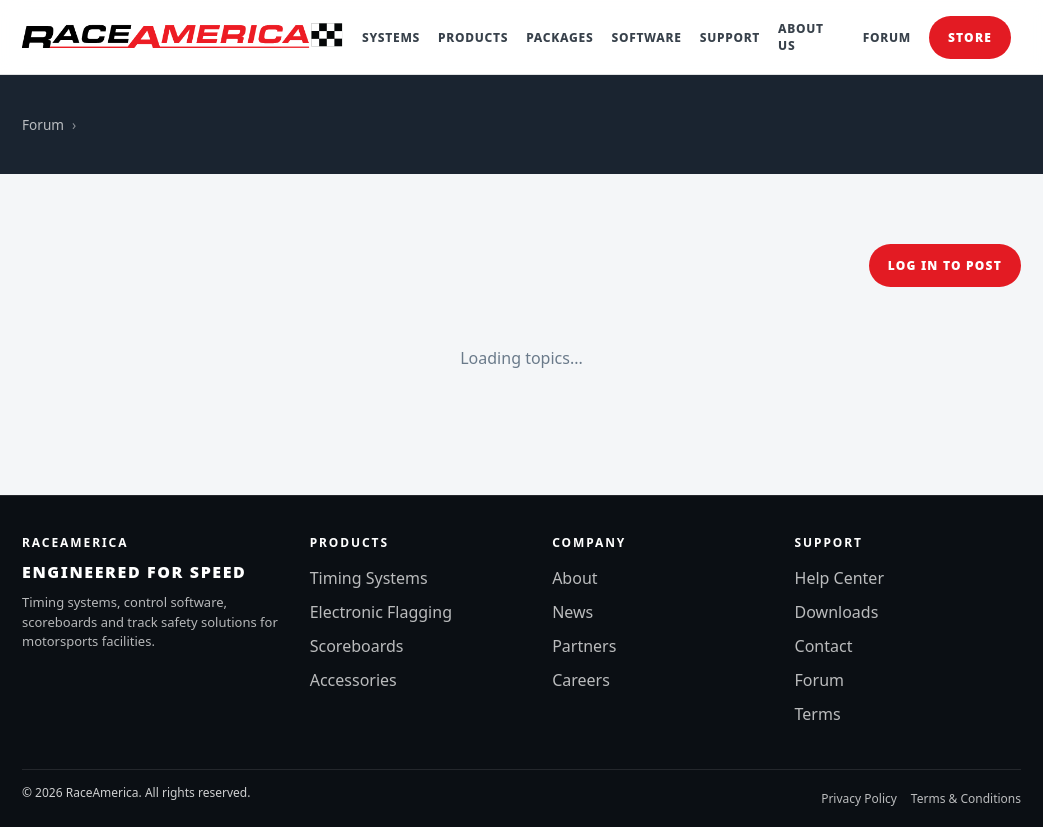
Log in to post (945, 265)
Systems (391, 37)
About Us (801, 37)
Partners (584, 646)
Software (646, 37)
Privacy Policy (859, 798)
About (574, 578)
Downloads (837, 612)
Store (970, 37)
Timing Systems (369, 578)
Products (473, 37)
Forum (887, 37)
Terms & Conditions (966, 798)
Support (730, 37)
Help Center (839, 578)
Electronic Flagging (381, 612)
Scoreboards (357, 646)
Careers (581, 680)
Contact (824, 646)
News (572, 612)
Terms (818, 714)
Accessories (353, 680)
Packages (559, 37)
